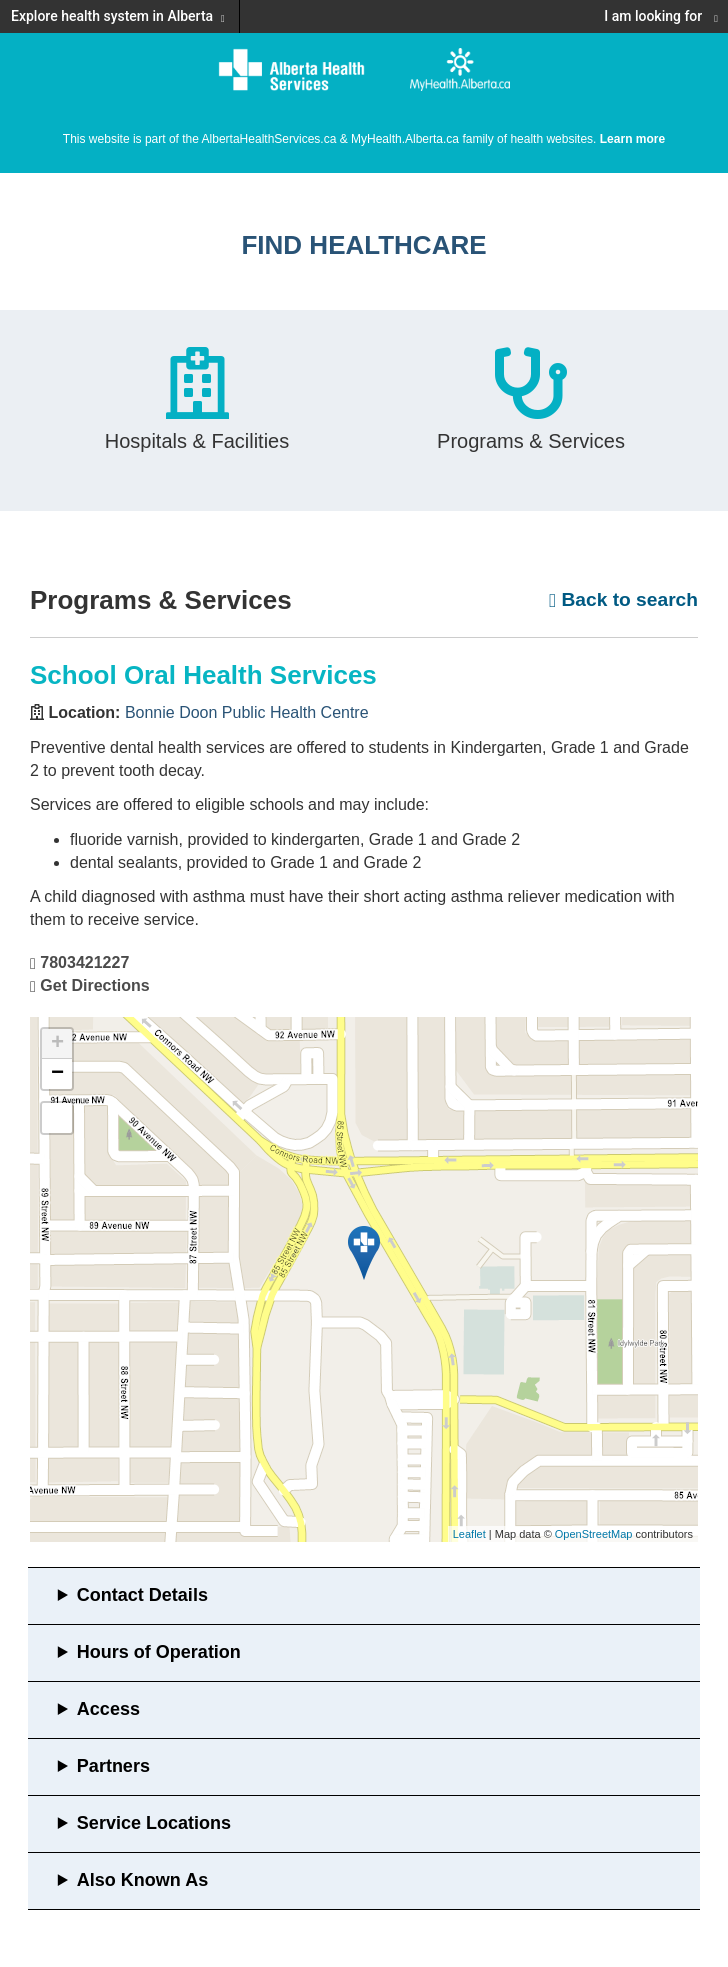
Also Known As (142, 1880)
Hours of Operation (159, 1652)
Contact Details (142, 1595)
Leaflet (469, 1534)
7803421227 (84, 962)
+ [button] (57, 1044)
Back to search (623, 599)
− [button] (57, 1074)
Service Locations (154, 1823)
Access (108, 1709)
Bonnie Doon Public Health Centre (247, 712)
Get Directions (94, 985)
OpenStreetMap (594, 1534)
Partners (113, 1766)
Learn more (632, 139)
